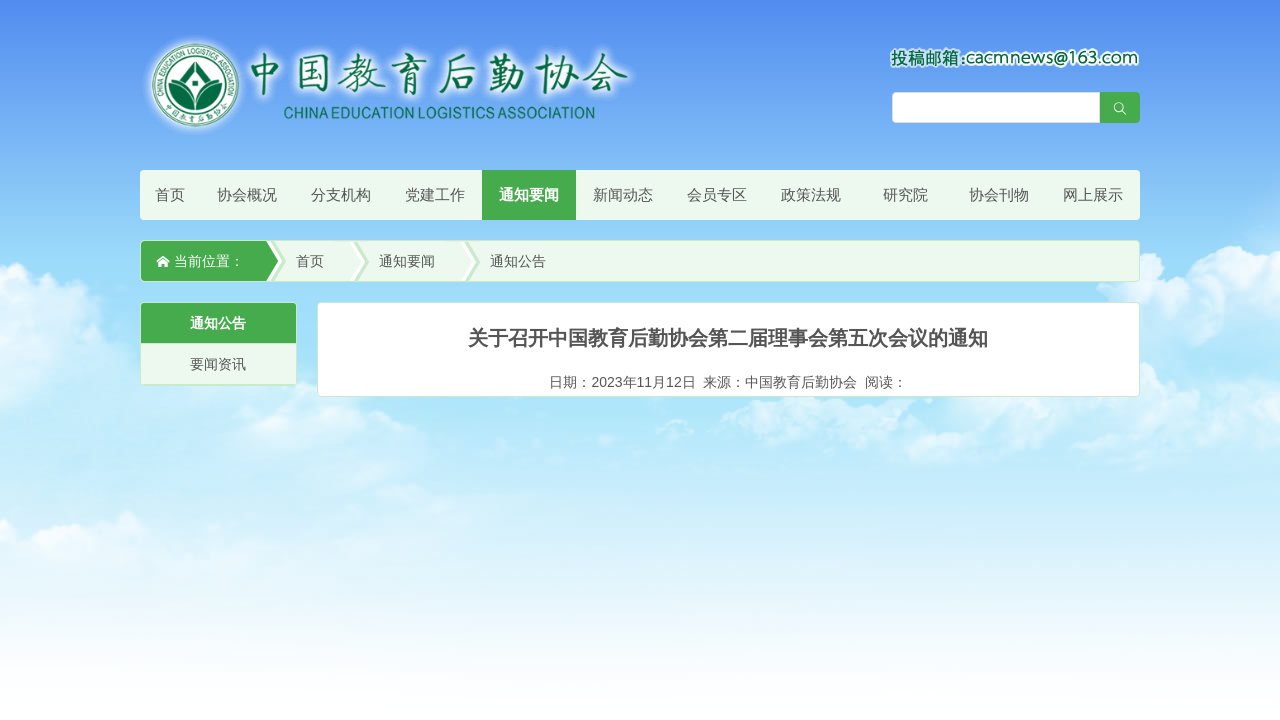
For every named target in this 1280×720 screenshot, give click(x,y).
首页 (170, 194)
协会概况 (247, 194)
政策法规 (811, 194)
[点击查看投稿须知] (1015, 57)
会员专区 (717, 194)
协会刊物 (999, 194)
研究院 (905, 194)
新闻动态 (623, 194)
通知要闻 (529, 194)
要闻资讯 (218, 364)
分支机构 (341, 194)
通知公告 (518, 261)
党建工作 (435, 194)
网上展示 (1093, 194)
